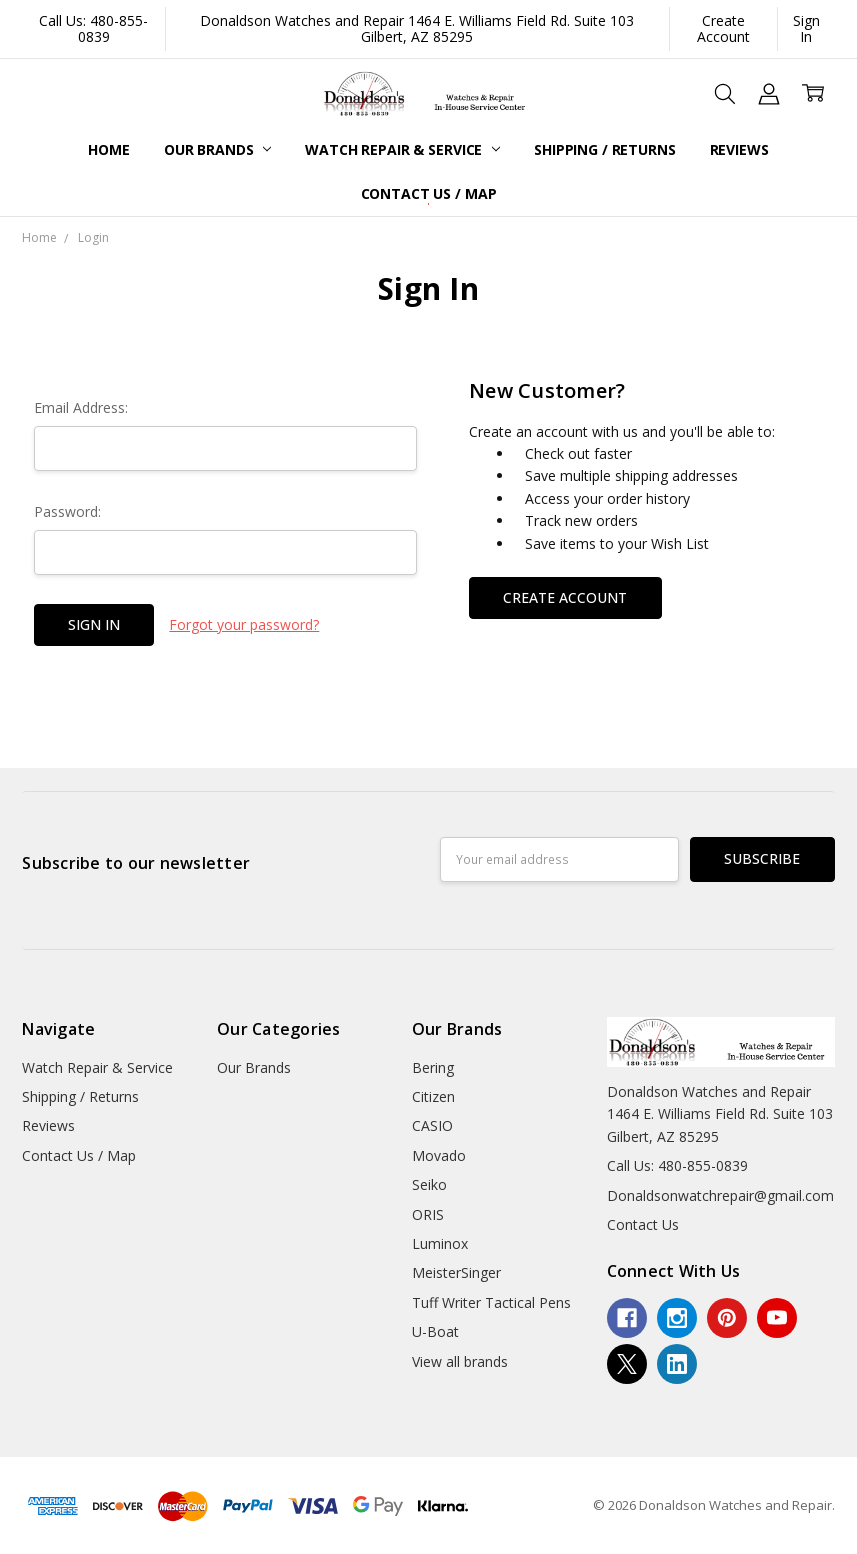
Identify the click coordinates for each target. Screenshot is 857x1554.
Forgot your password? (244, 624)
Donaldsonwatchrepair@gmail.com (720, 1195)
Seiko (429, 1184)
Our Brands (217, 149)
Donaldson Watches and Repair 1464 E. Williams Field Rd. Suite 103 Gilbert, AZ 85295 (417, 28)
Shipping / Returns (604, 149)
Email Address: (81, 407)
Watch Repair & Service (402, 149)
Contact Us (643, 1224)
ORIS (428, 1214)
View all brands (460, 1361)
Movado (439, 1155)
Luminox (440, 1243)
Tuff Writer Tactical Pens (491, 1302)
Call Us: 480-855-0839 (93, 28)
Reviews (739, 149)
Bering (433, 1067)
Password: (67, 511)
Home (108, 149)
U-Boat (435, 1331)
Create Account (723, 28)
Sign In (806, 28)
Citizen (433, 1096)
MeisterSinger (456, 1272)
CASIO (432, 1125)
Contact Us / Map (429, 193)
